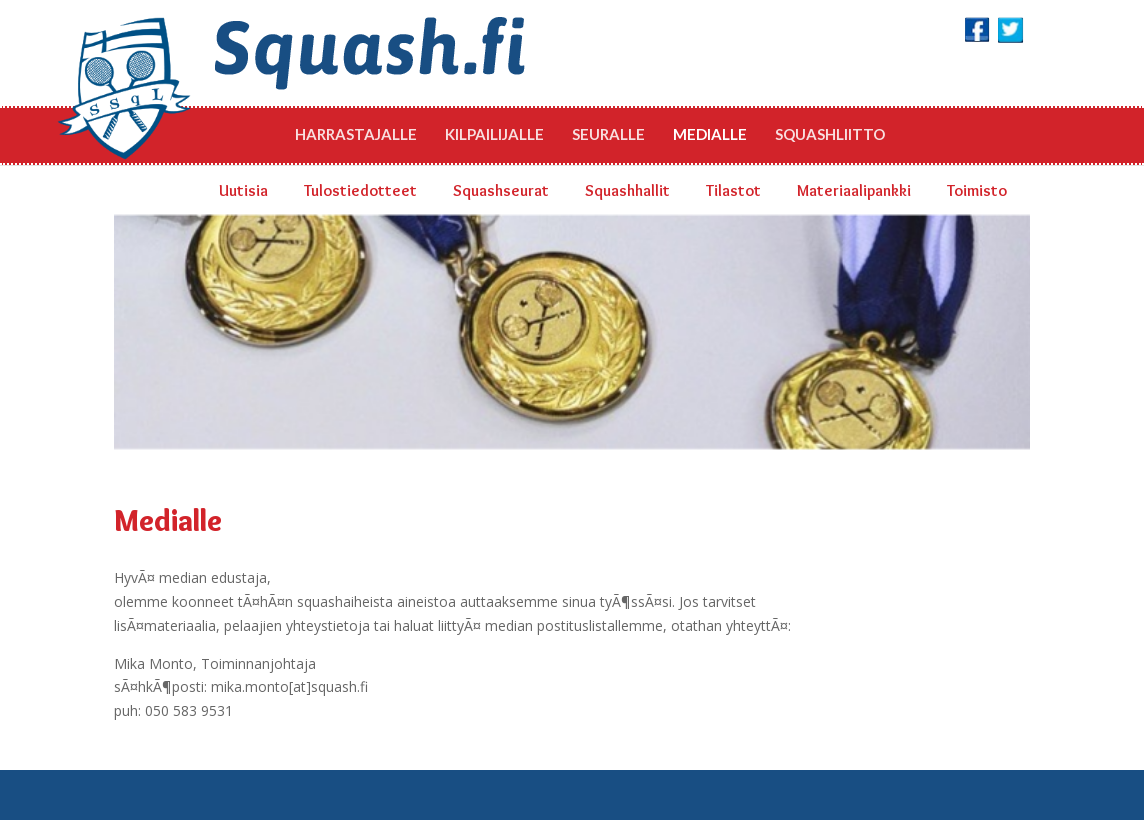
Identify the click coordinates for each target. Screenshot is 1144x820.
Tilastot (733, 190)
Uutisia (243, 190)
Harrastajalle (356, 134)
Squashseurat (501, 190)
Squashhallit (627, 190)
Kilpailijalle (494, 134)
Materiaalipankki (854, 190)
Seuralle (608, 134)
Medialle (710, 134)
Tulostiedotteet (360, 190)
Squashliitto (830, 134)
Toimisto (977, 190)
